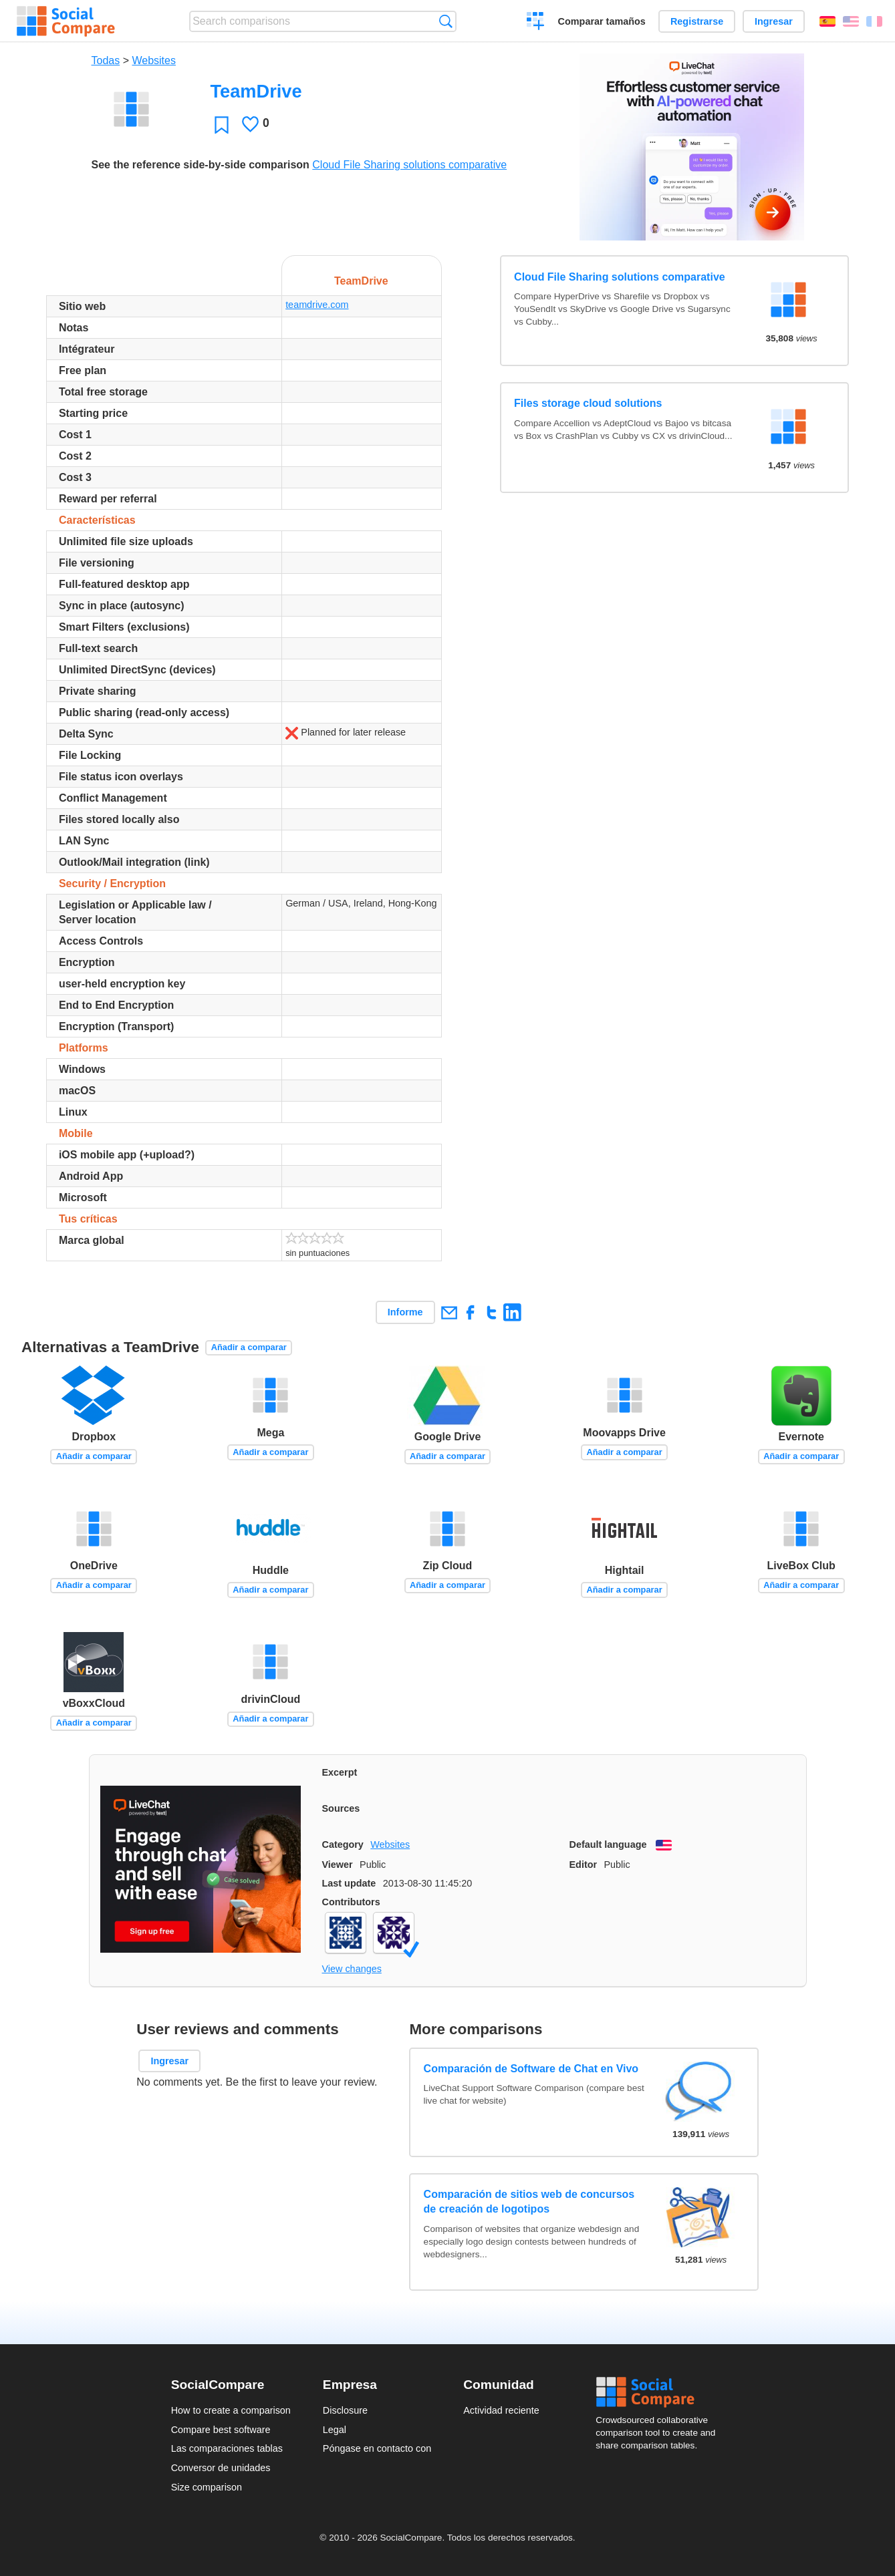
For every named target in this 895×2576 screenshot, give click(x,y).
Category (343, 1844)
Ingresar (774, 21)
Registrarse (696, 21)
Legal (334, 2429)
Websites (154, 60)
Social (660, 2392)
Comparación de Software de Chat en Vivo (531, 2068)
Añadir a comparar (249, 1347)
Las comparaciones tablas (227, 2448)
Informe (405, 1312)
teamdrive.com (316, 304)
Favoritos (222, 125)
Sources (341, 1808)
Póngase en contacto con (377, 2448)
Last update (349, 1883)
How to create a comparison (231, 2410)
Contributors (351, 1902)
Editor (583, 1864)
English (851, 21)
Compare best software (221, 2429)
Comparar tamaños (602, 21)
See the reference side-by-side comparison (200, 164)
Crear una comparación (536, 22)
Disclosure (345, 2410)
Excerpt (340, 1772)
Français (874, 21)
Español (827, 21)
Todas (106, 60)
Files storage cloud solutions (588, 403)
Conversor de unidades (221, 2467)
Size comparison (206, 2487)
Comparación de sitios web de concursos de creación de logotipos (529, 2202)
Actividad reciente (501, 2410)
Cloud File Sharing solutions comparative (409, 164)
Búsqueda (445, 21)
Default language (608, 1844)
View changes (352, 1968)
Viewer (337, 1864)
